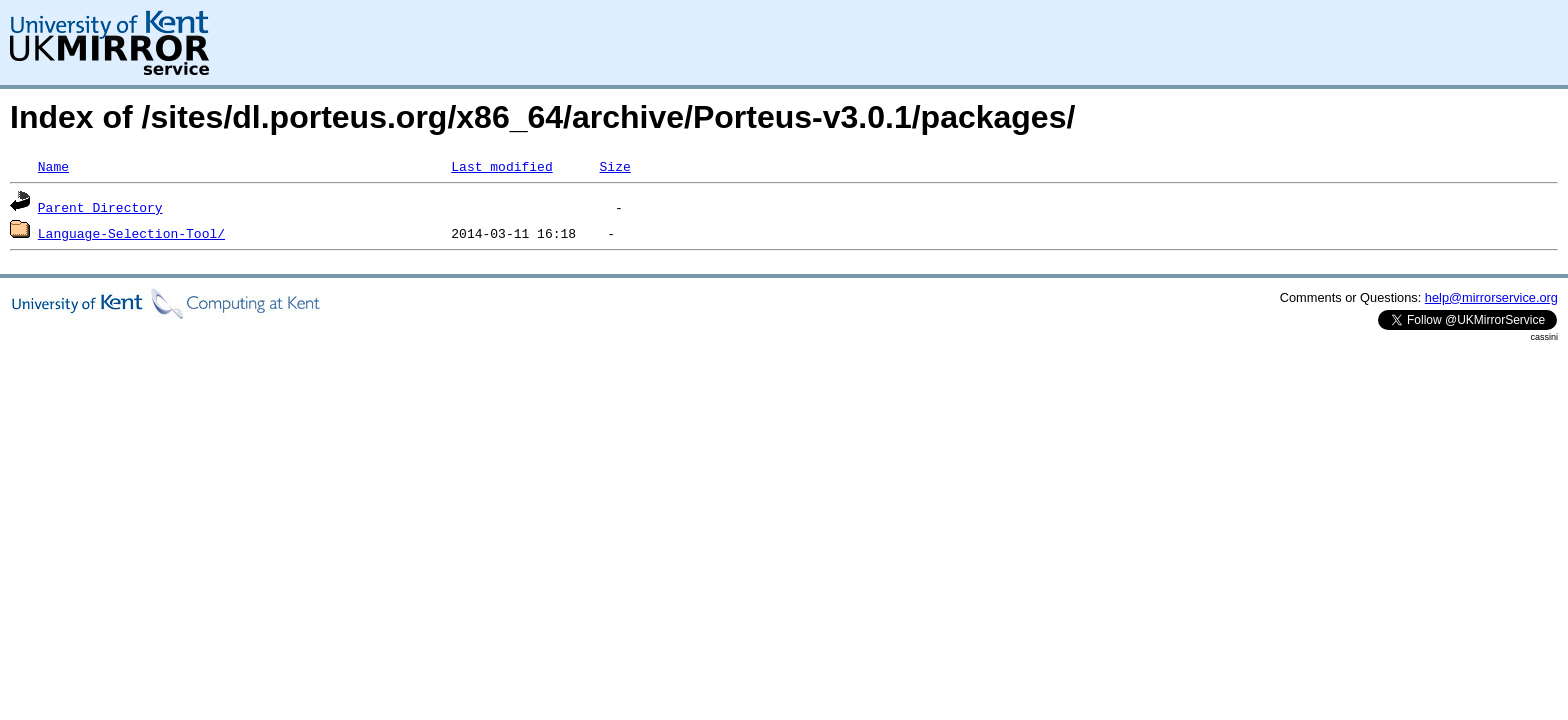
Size (614, 166)
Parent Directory (100, 207)
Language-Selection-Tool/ (131, 233)
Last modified (501, 166)
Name (53, 166)
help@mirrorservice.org (1491, 297)
